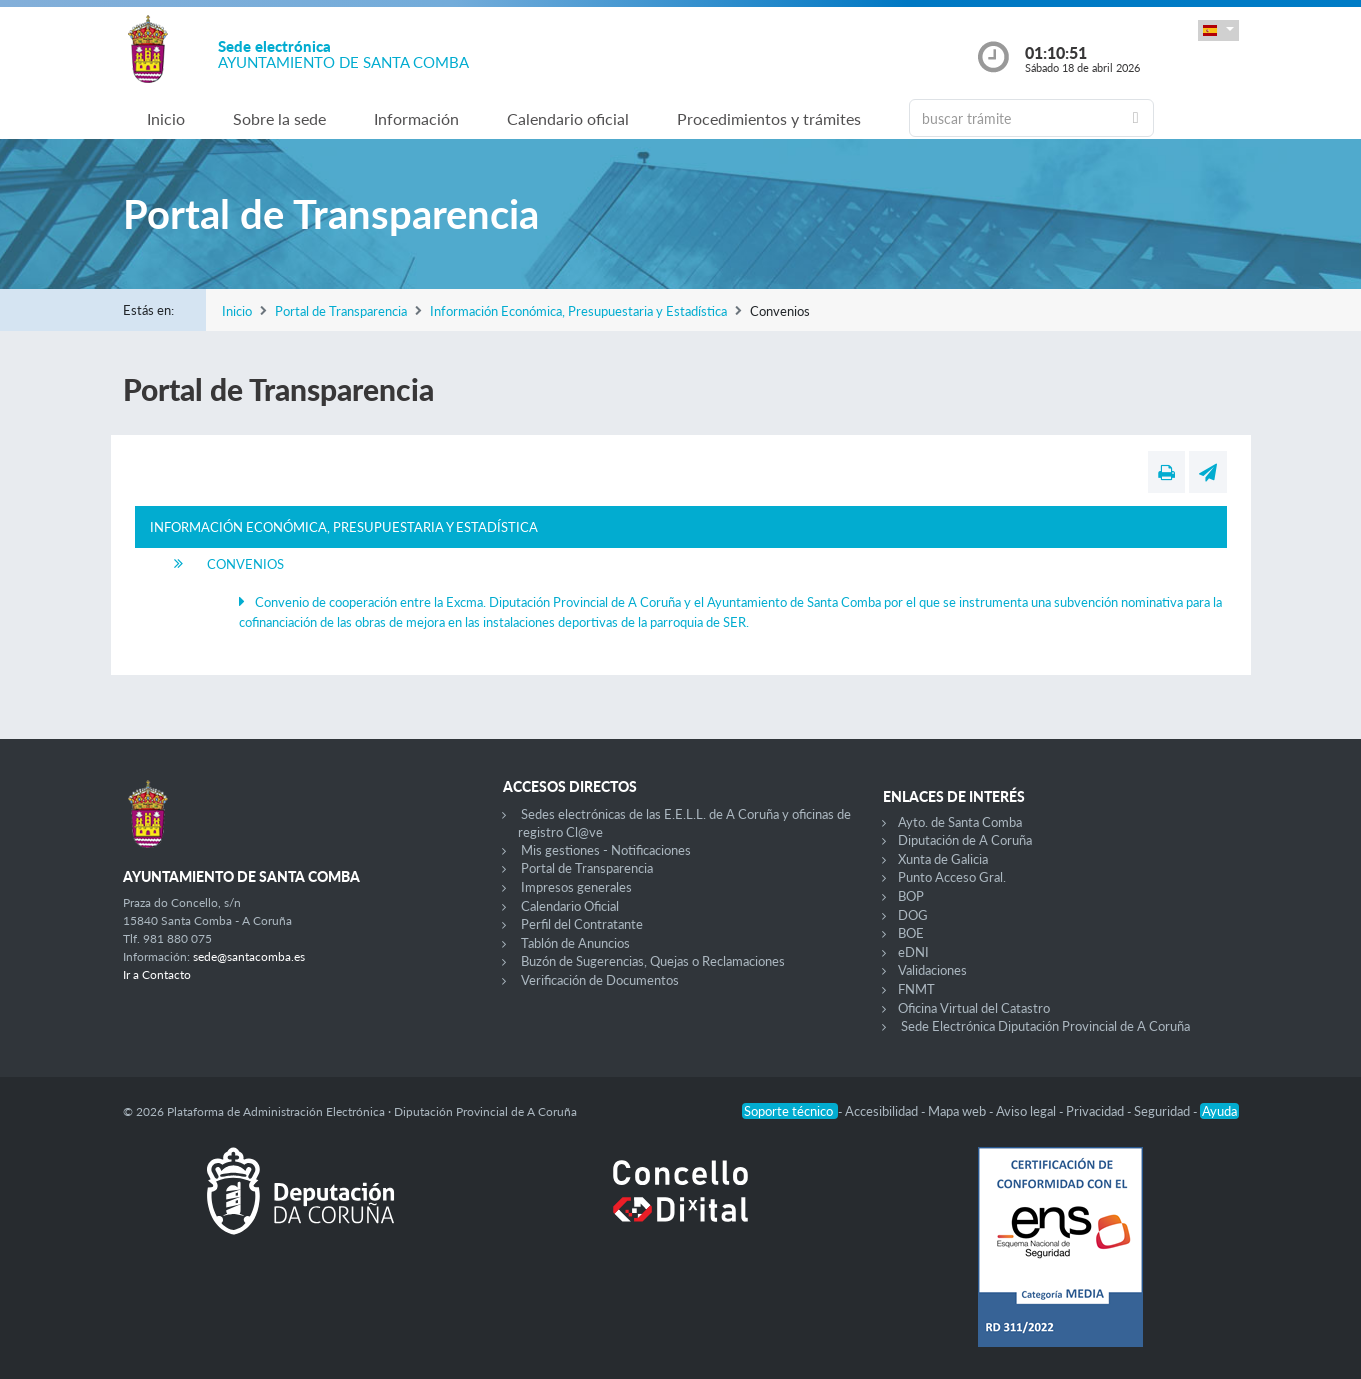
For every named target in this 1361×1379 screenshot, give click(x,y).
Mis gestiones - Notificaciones (606, 850)
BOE (911, 933)
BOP (911, 896)
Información (416, 118)
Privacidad (1096, 1111)
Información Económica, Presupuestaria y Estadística (578, 311)
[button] (1218, 30)
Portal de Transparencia (341, 311)
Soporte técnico (790, 1111)
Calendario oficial (568, 118)
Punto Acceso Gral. (952, 877)
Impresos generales (576, 887)
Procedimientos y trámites (769, 118)
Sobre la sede (279, 118)
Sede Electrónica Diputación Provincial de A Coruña (1045, 1026)
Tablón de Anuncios (575, 943)
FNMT (916, 989)
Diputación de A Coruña (965, 840)
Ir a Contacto (157, 974)
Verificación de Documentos (600, 980)
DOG (913, 915)
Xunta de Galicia (943, 859)
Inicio (166, 118)
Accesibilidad (883, 1111)
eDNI (913, 952)
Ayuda (1219, 1111)
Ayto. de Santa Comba (960, 822)
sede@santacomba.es (249, 956)
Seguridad (1163, 1111)
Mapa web (958, 1111)
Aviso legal (1027, 1111)
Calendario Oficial (570, 906)
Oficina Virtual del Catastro (974, 1008)
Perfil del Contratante (582, 924)
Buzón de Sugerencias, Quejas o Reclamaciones (653, 961)
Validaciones (932, 970)
